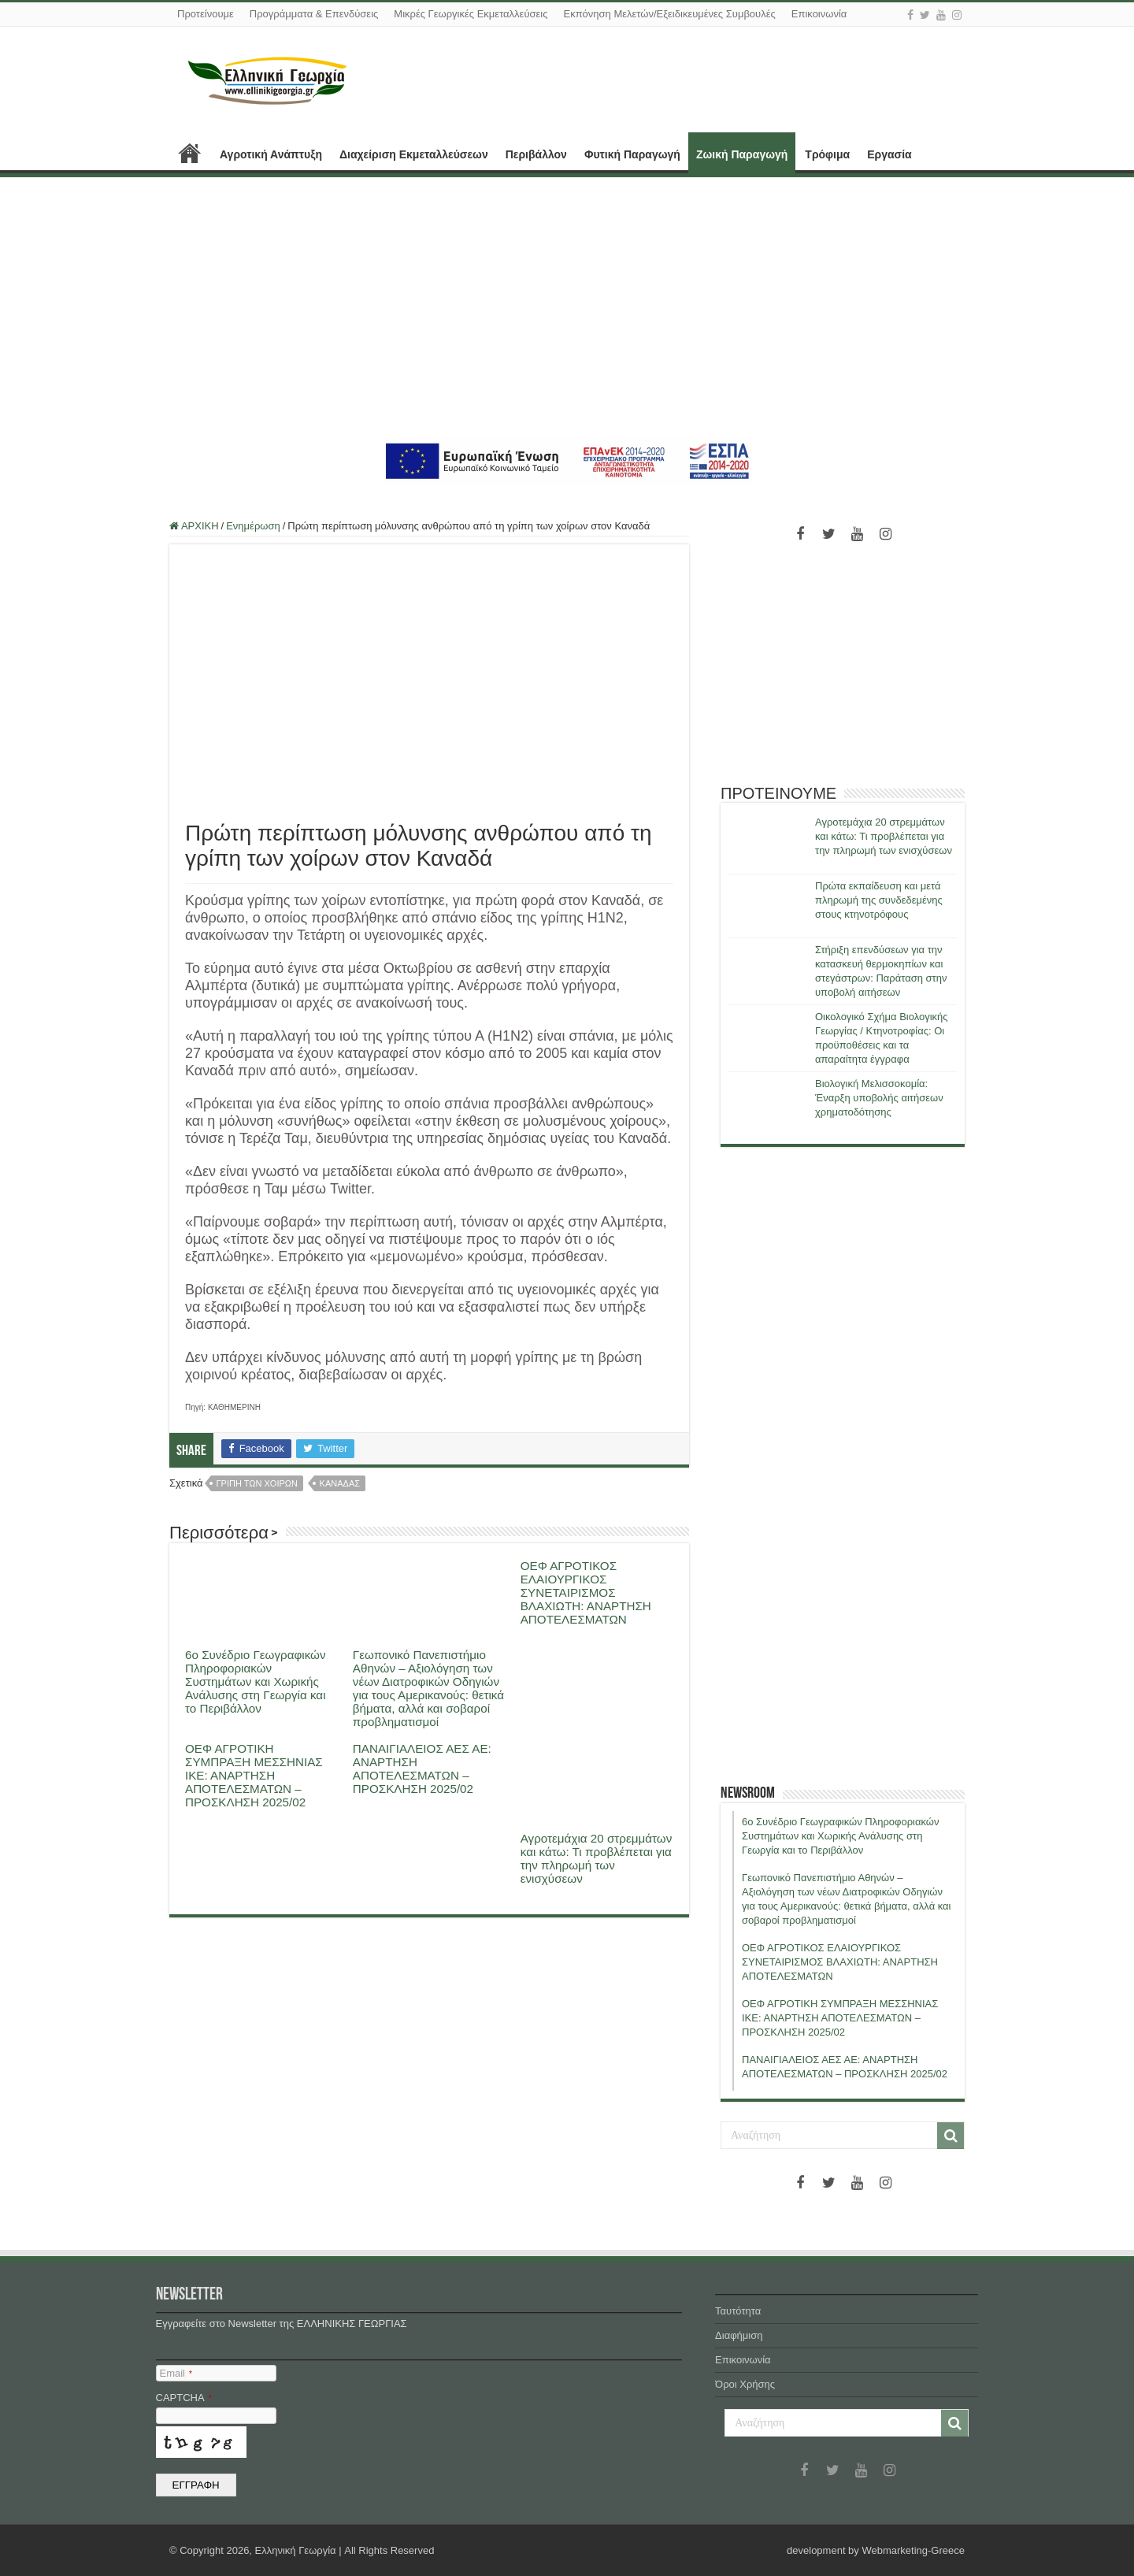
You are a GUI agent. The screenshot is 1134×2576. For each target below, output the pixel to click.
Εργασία (889, 154)
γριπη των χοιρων (257, 1483)
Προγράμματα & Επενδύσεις (314, 14)
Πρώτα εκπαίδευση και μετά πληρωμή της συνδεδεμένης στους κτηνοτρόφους (879, 900)
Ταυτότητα (738, 2311)
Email (176, 2373)
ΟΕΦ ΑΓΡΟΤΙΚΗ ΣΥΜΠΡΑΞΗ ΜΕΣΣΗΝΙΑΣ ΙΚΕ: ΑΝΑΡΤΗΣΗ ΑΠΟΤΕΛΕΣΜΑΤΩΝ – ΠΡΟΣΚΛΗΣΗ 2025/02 (254, 1775)
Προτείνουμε (205, 14)
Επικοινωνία (819, 14)
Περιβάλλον (536, 154)
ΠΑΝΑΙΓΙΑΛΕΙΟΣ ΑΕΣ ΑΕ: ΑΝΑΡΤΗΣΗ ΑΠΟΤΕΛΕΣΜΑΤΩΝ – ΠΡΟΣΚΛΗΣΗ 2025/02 (422, 1768)
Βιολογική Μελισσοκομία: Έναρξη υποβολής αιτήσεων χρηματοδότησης (879, 1098)
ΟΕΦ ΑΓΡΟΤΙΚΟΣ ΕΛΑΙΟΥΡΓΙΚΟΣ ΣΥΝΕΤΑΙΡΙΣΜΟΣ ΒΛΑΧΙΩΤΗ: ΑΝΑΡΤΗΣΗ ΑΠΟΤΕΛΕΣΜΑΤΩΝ (586, 1592)
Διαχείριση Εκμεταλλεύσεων (413, 154)
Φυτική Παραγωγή (632, 154)
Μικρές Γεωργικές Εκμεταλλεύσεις (470, 14)
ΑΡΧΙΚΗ (189, 152)
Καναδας (340, 1483)
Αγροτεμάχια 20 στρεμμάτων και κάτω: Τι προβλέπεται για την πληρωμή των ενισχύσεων (597, 1858)
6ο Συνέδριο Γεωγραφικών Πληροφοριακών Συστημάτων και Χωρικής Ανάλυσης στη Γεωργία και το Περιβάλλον (255, 1681)
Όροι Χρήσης (745, 2384)
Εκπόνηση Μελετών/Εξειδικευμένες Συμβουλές (669, 14)
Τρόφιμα (827, 154)
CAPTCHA (184, 2397)
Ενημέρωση (253, 526)
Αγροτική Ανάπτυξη (271, 154)
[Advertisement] (567, 307)
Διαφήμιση (738, 2335)
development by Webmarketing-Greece (876, 2550)
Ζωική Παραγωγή (742, 154)
